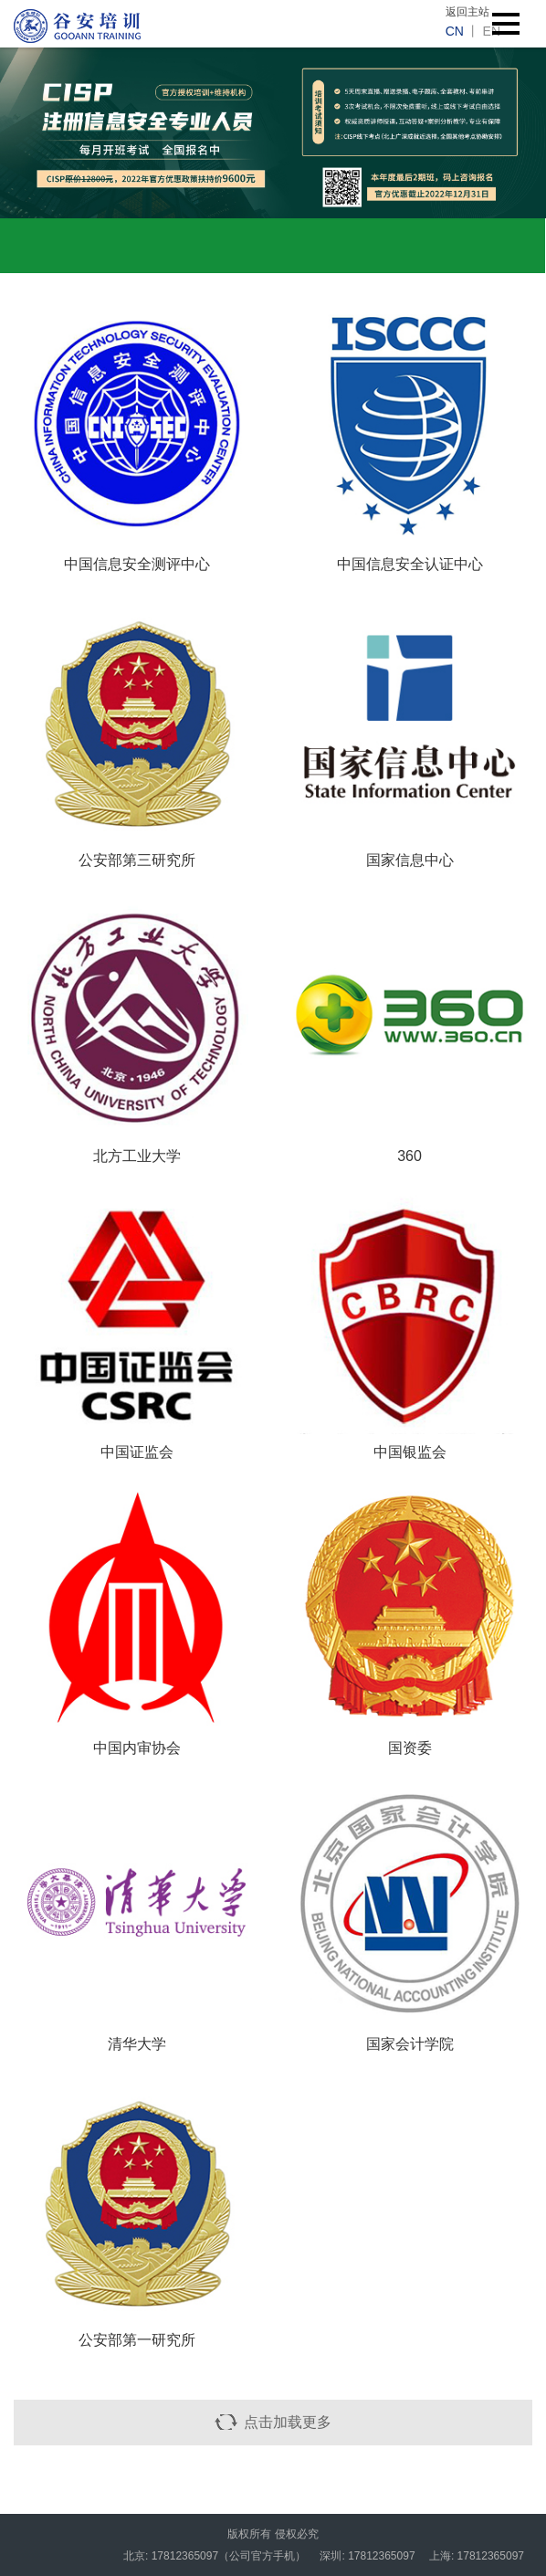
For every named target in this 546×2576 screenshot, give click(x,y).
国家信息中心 (410, 860)
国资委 (410, 1748)
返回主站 (467, 11)
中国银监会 (409, 1452)
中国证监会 (136, 1452)
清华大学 (137, 2044)
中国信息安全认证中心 (410, 564)
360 (409, 1156)
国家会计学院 (410, 2044)
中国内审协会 (137, 1748)
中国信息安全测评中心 (137, 564)
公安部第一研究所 (137, 2340)
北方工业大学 (137, 1156)
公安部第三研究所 (137, 860)
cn (455, 31)
